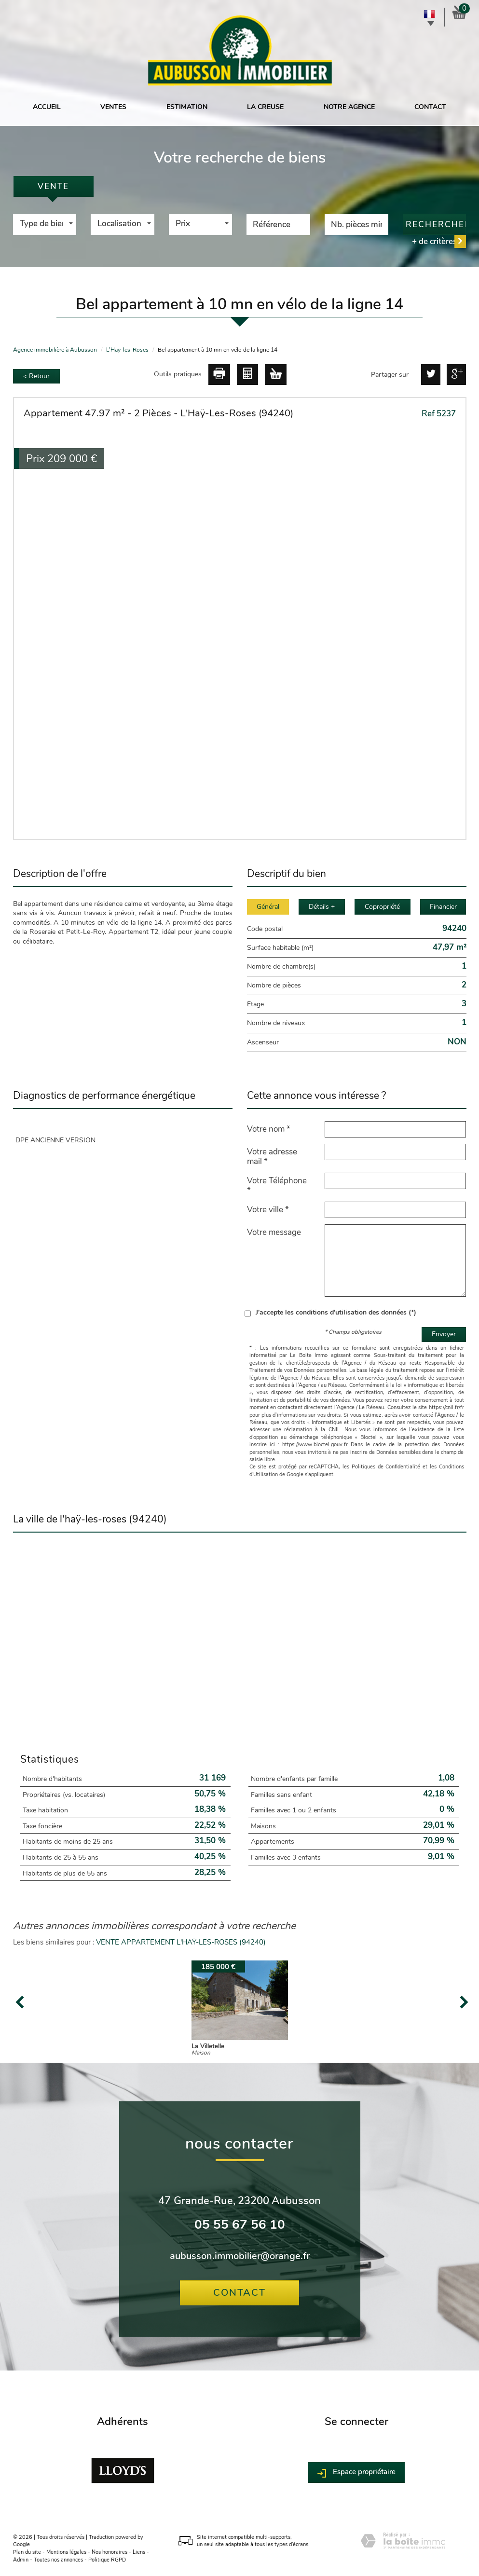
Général (268, 906)
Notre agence (349, 106)
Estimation (186, 106)
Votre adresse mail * (272, 1156)
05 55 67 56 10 (239, 2224)
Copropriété (382, 906)
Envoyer (444, 1334)
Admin (20, 2559)
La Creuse (265, 106)
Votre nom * (268, 1129)
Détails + (322, 906)
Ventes (113, 106)
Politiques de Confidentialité (386, 1466)
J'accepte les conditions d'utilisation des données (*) (336, 1312)
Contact (430, 106)
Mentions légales (66, 2552)
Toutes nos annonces (58, 2559)
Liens (139, 2552)
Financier (443, 906)
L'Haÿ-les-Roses (127, 350)
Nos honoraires (109, 2552)
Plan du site (27, 2552)
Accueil (47, 106)
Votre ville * (268, 1209)
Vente (53, 186)
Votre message (274, 1232)
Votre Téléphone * (277, 1185)
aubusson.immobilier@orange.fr (240, 2255)
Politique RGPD (107, 2559)
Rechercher (436, 224)
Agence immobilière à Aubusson (55, 350)
